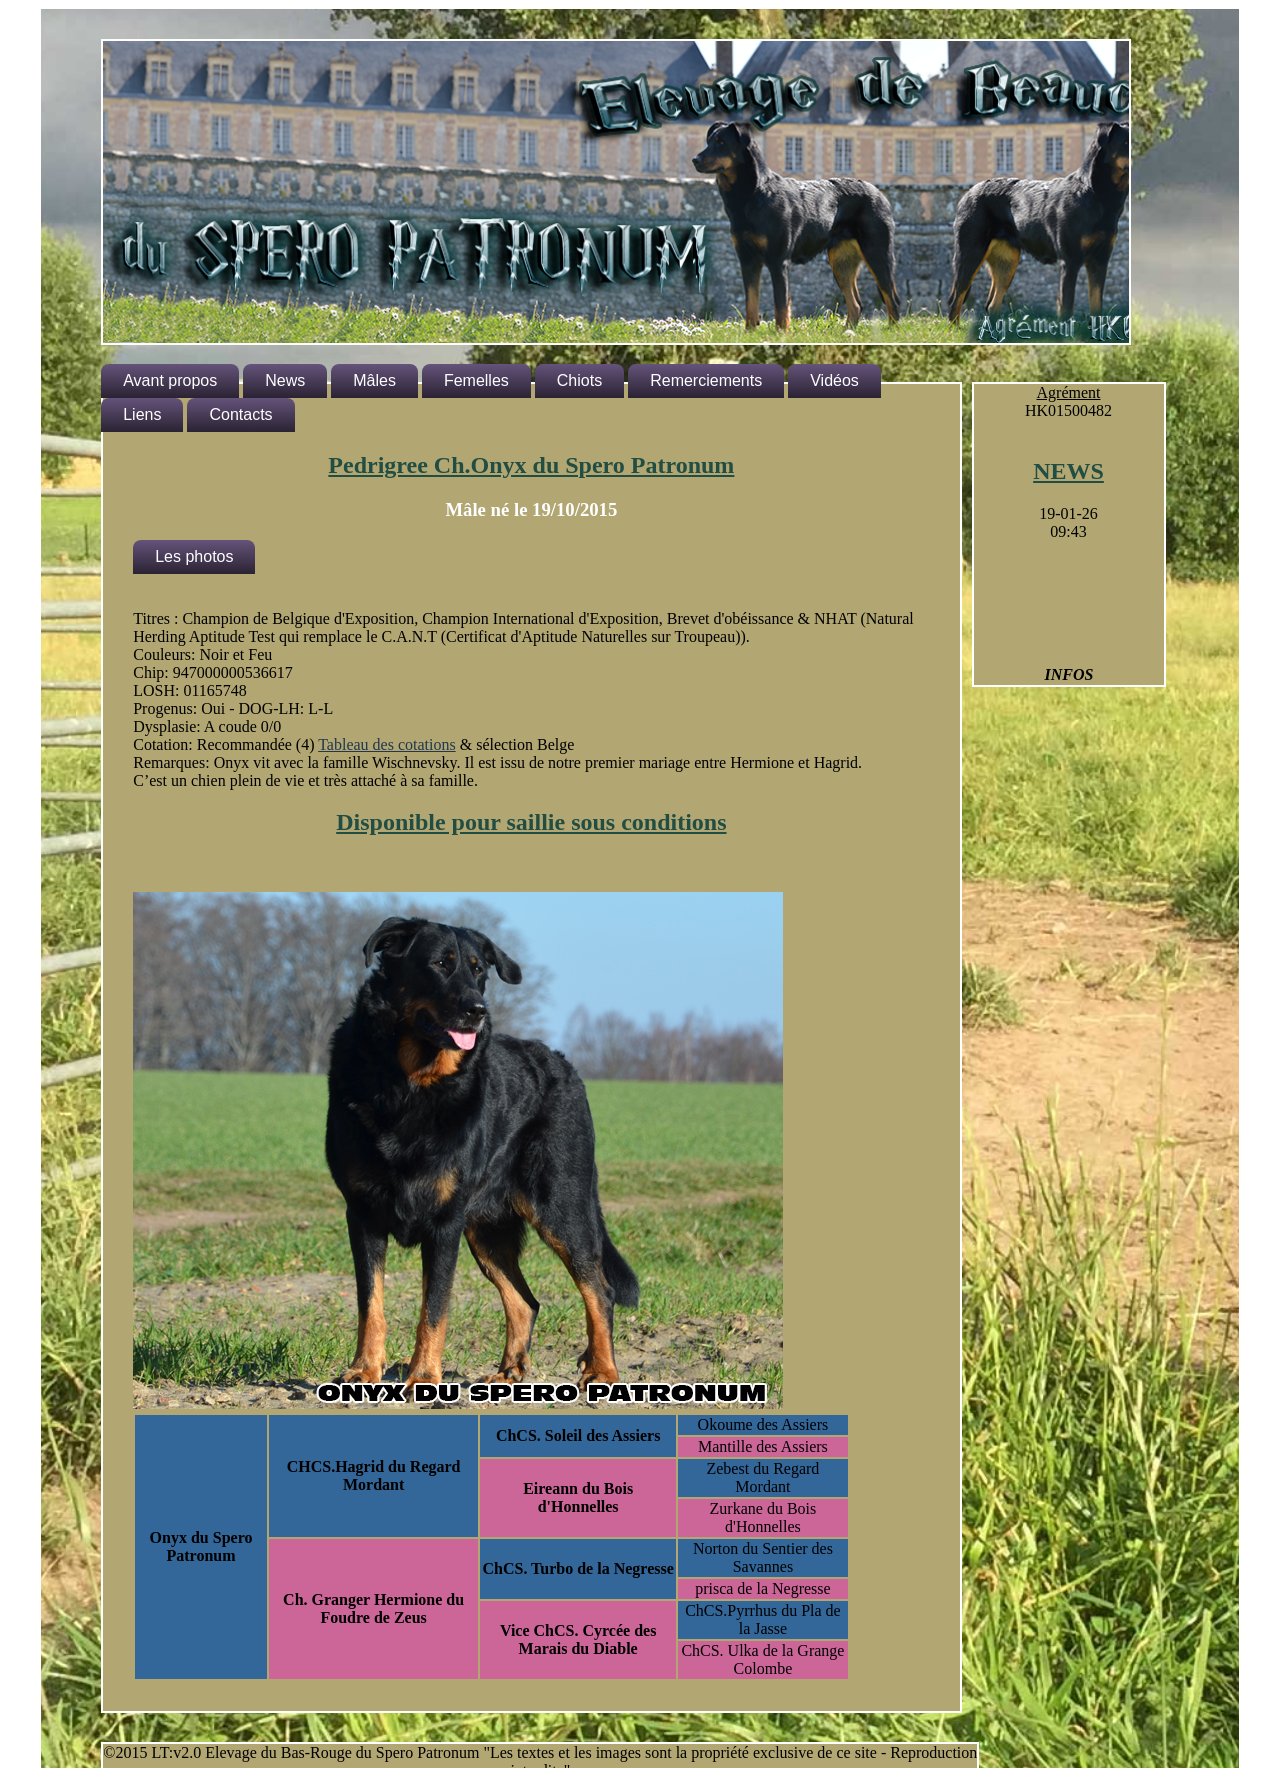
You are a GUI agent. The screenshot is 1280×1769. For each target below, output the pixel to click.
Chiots (579, 380)
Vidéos (834, 380)
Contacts (240, 414)
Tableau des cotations (387, 744)
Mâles (374, 380)
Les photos (194, 556)
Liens (142, 414)
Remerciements (706, 380)
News (285, 380)
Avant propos (170, 380)
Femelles (476, 380)
